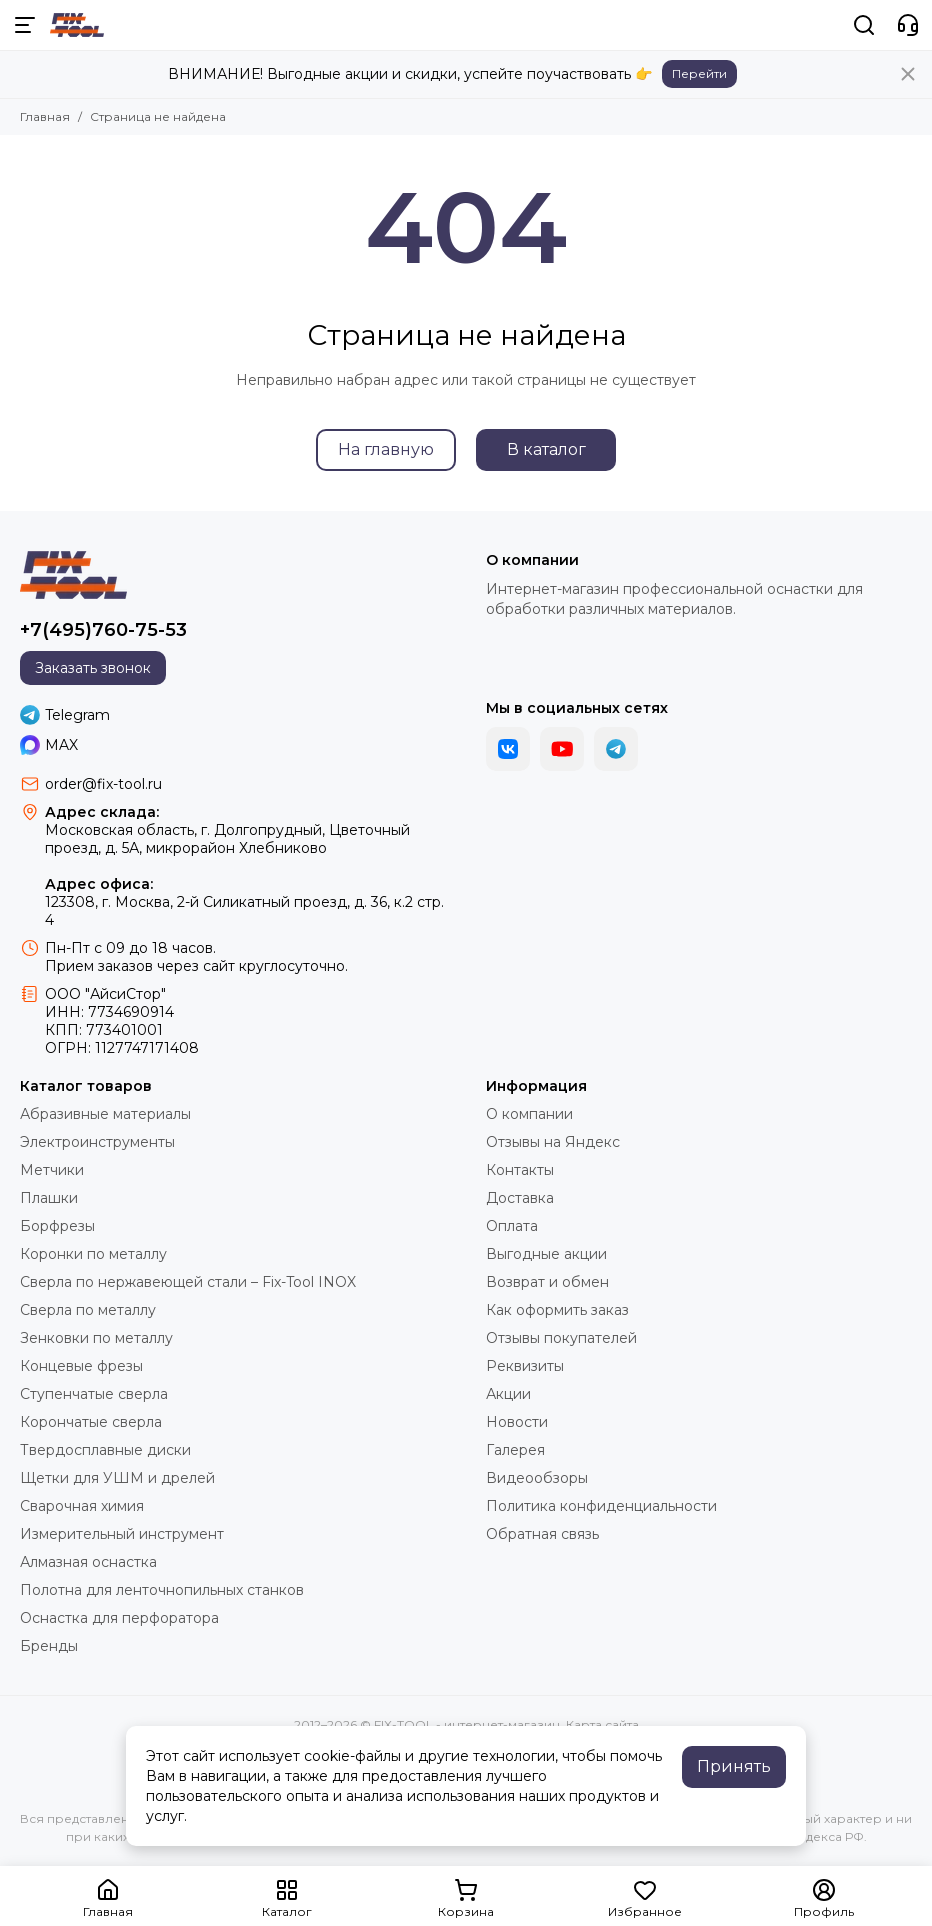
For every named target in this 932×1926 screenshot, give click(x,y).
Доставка (520, 1198)
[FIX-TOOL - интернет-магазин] (77, 25)
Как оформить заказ (557, 1310)
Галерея (515, 1450)
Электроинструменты (97, 1142)
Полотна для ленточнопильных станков (162, 1590)
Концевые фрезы (81, 1366)
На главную (386, 449)
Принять (734, 1766)
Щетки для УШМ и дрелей (117, 1478)
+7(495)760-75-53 (103, 630)
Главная (45, 116)
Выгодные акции (546, 1254)
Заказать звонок (93, 668)
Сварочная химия (82, 1506)
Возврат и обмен (547, 1282)
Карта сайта (602, 1724)
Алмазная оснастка (88, 1562)
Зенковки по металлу (96, 1338)
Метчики (52, 1170)
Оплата (512, 1226)
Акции (508, 1394)
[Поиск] (864, 25)
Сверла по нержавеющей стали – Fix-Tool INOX (188, 1282)
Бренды (49, 1646)
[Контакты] (908, 25)
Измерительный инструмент (122, 1534)
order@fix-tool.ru (103, 784)
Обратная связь (542, 1534)
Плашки (49, 1198)
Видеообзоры (537, 1478)
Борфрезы (57, 1226)
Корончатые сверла (91, 1422)
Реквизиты (525, 1366)
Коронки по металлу (93, 1254)
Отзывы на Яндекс (553, 1142)
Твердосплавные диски (105, 1450)
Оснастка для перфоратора (119, 1618)
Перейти (699, 73)
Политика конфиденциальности (601, 1506)
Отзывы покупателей (561, 1338)
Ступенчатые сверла (94, 1394)
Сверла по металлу (88, 1310)
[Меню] (25, 25)
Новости (517, 1422)
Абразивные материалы (105, 1114)
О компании (529, 1114)
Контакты (520, 1170)
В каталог (546, 449)
